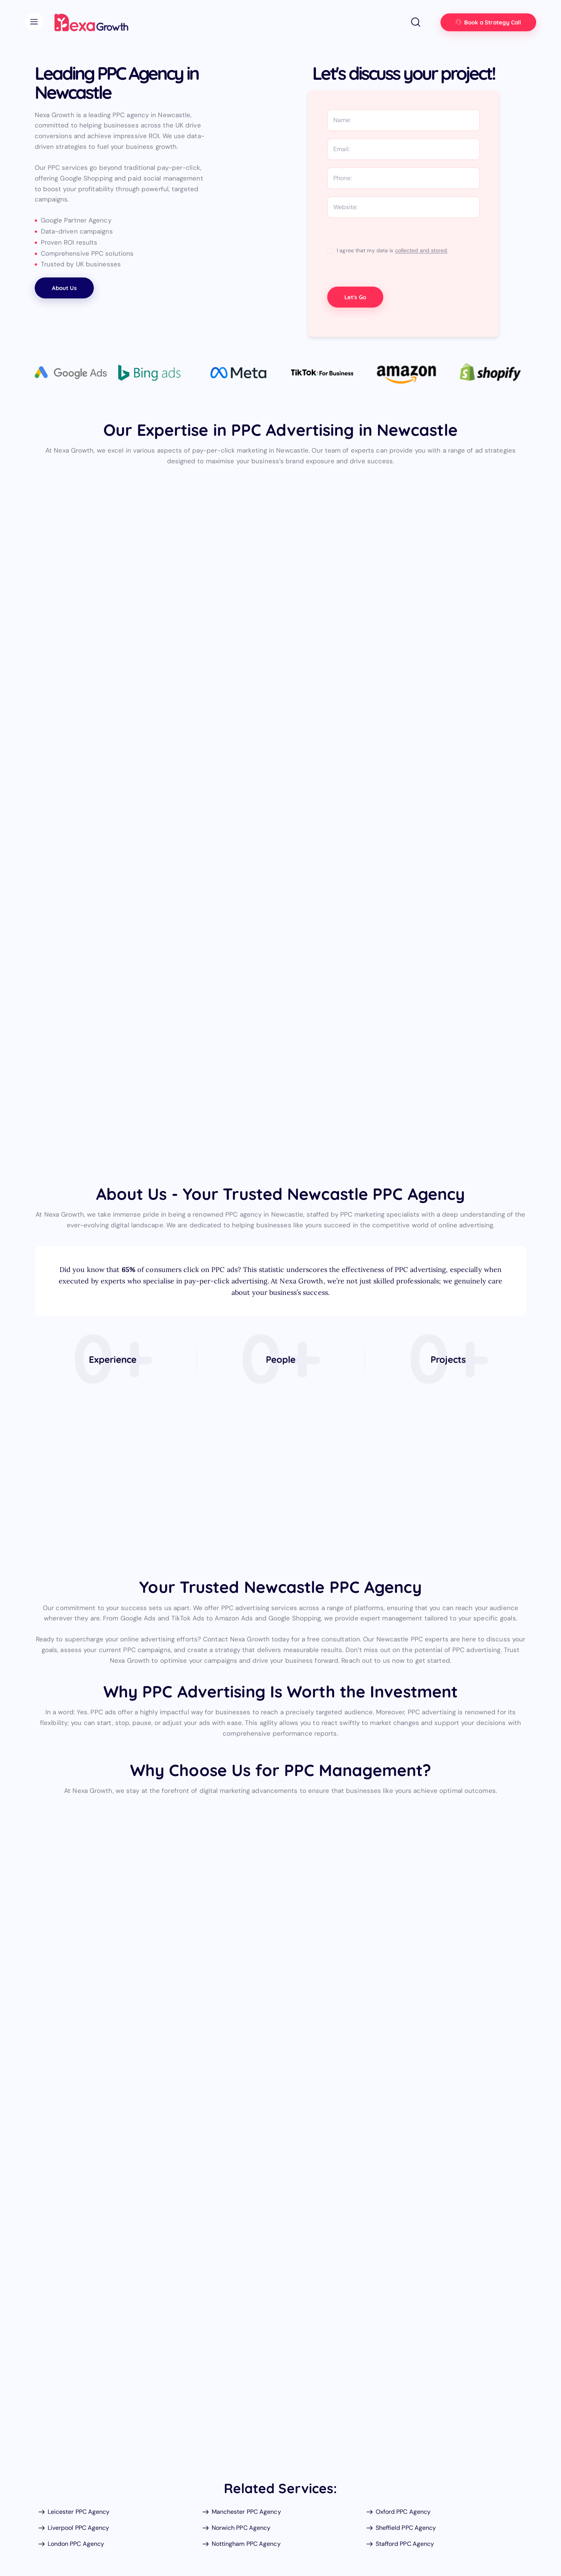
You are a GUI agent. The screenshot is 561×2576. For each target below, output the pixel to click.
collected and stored (421, 250)
